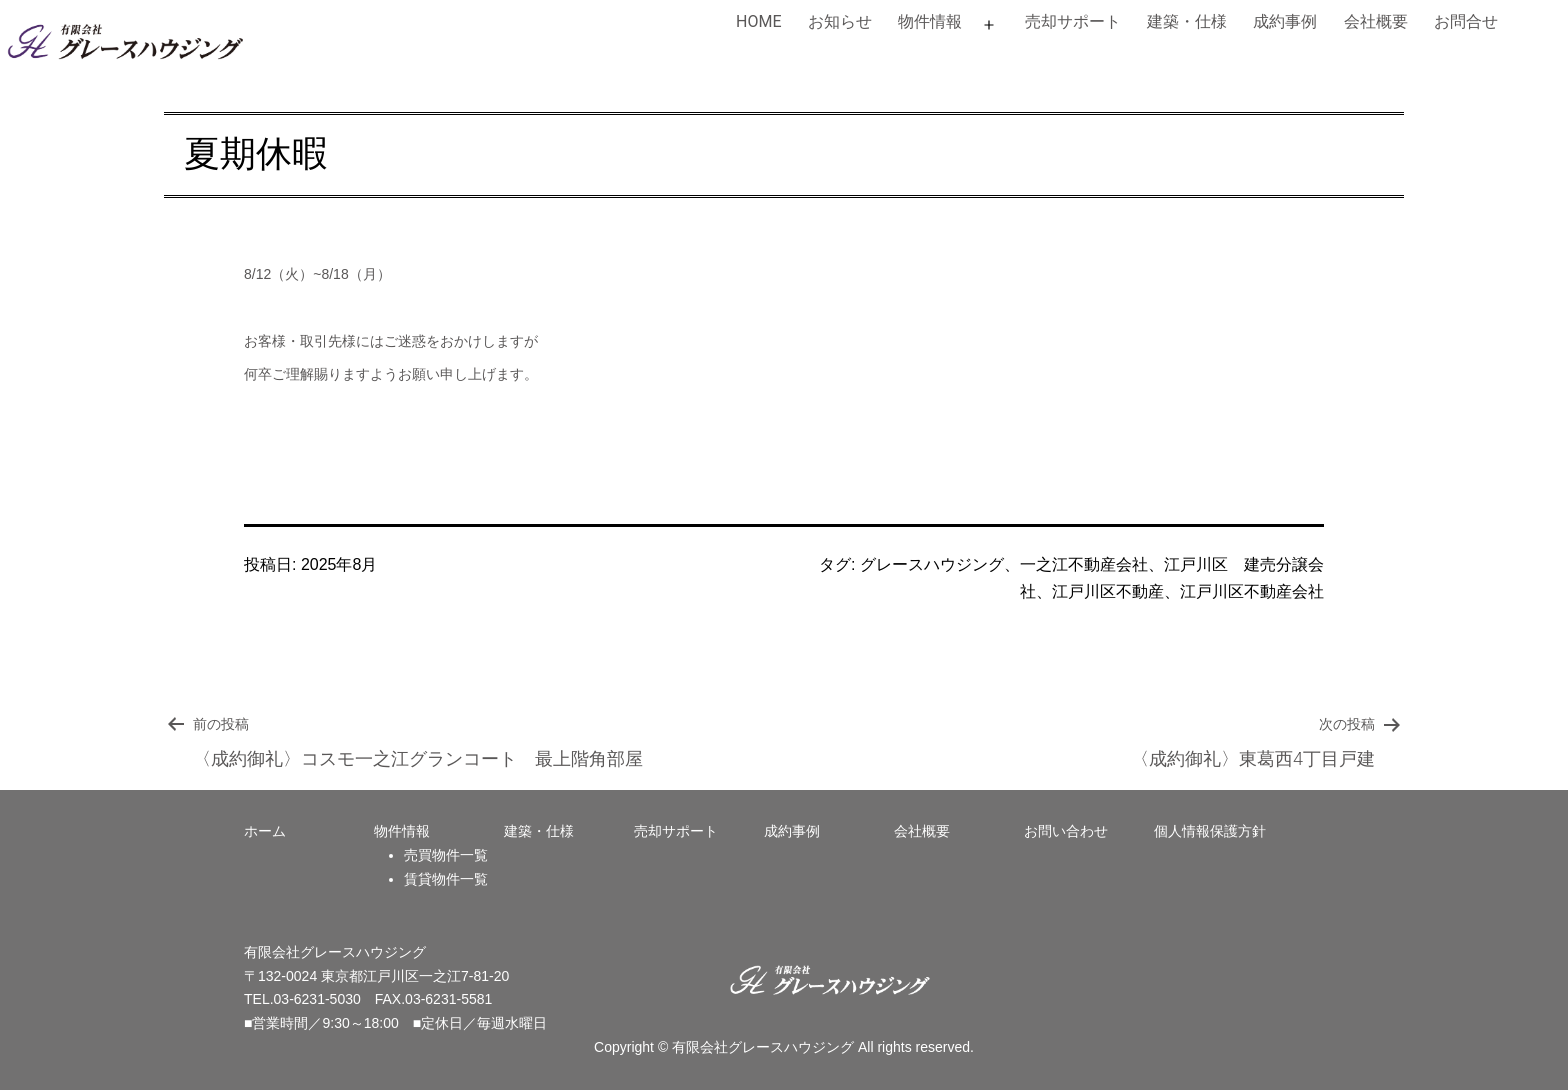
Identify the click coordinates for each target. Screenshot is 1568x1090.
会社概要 (1376, 21)
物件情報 (930, 21)
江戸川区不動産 (1108, 591)
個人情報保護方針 (1210, 831)
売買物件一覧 (446, 855)
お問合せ (1466, 21)
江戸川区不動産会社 (1252, 591)
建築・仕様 (1187, 21)
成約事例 (1285, 21)
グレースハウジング (932, 564)
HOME (758, 21)
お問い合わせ (1066, 831)
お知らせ (840, 21)
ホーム (265, 831)
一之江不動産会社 (1084, 564)
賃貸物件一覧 (446, 879)
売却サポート (1073, 21)
